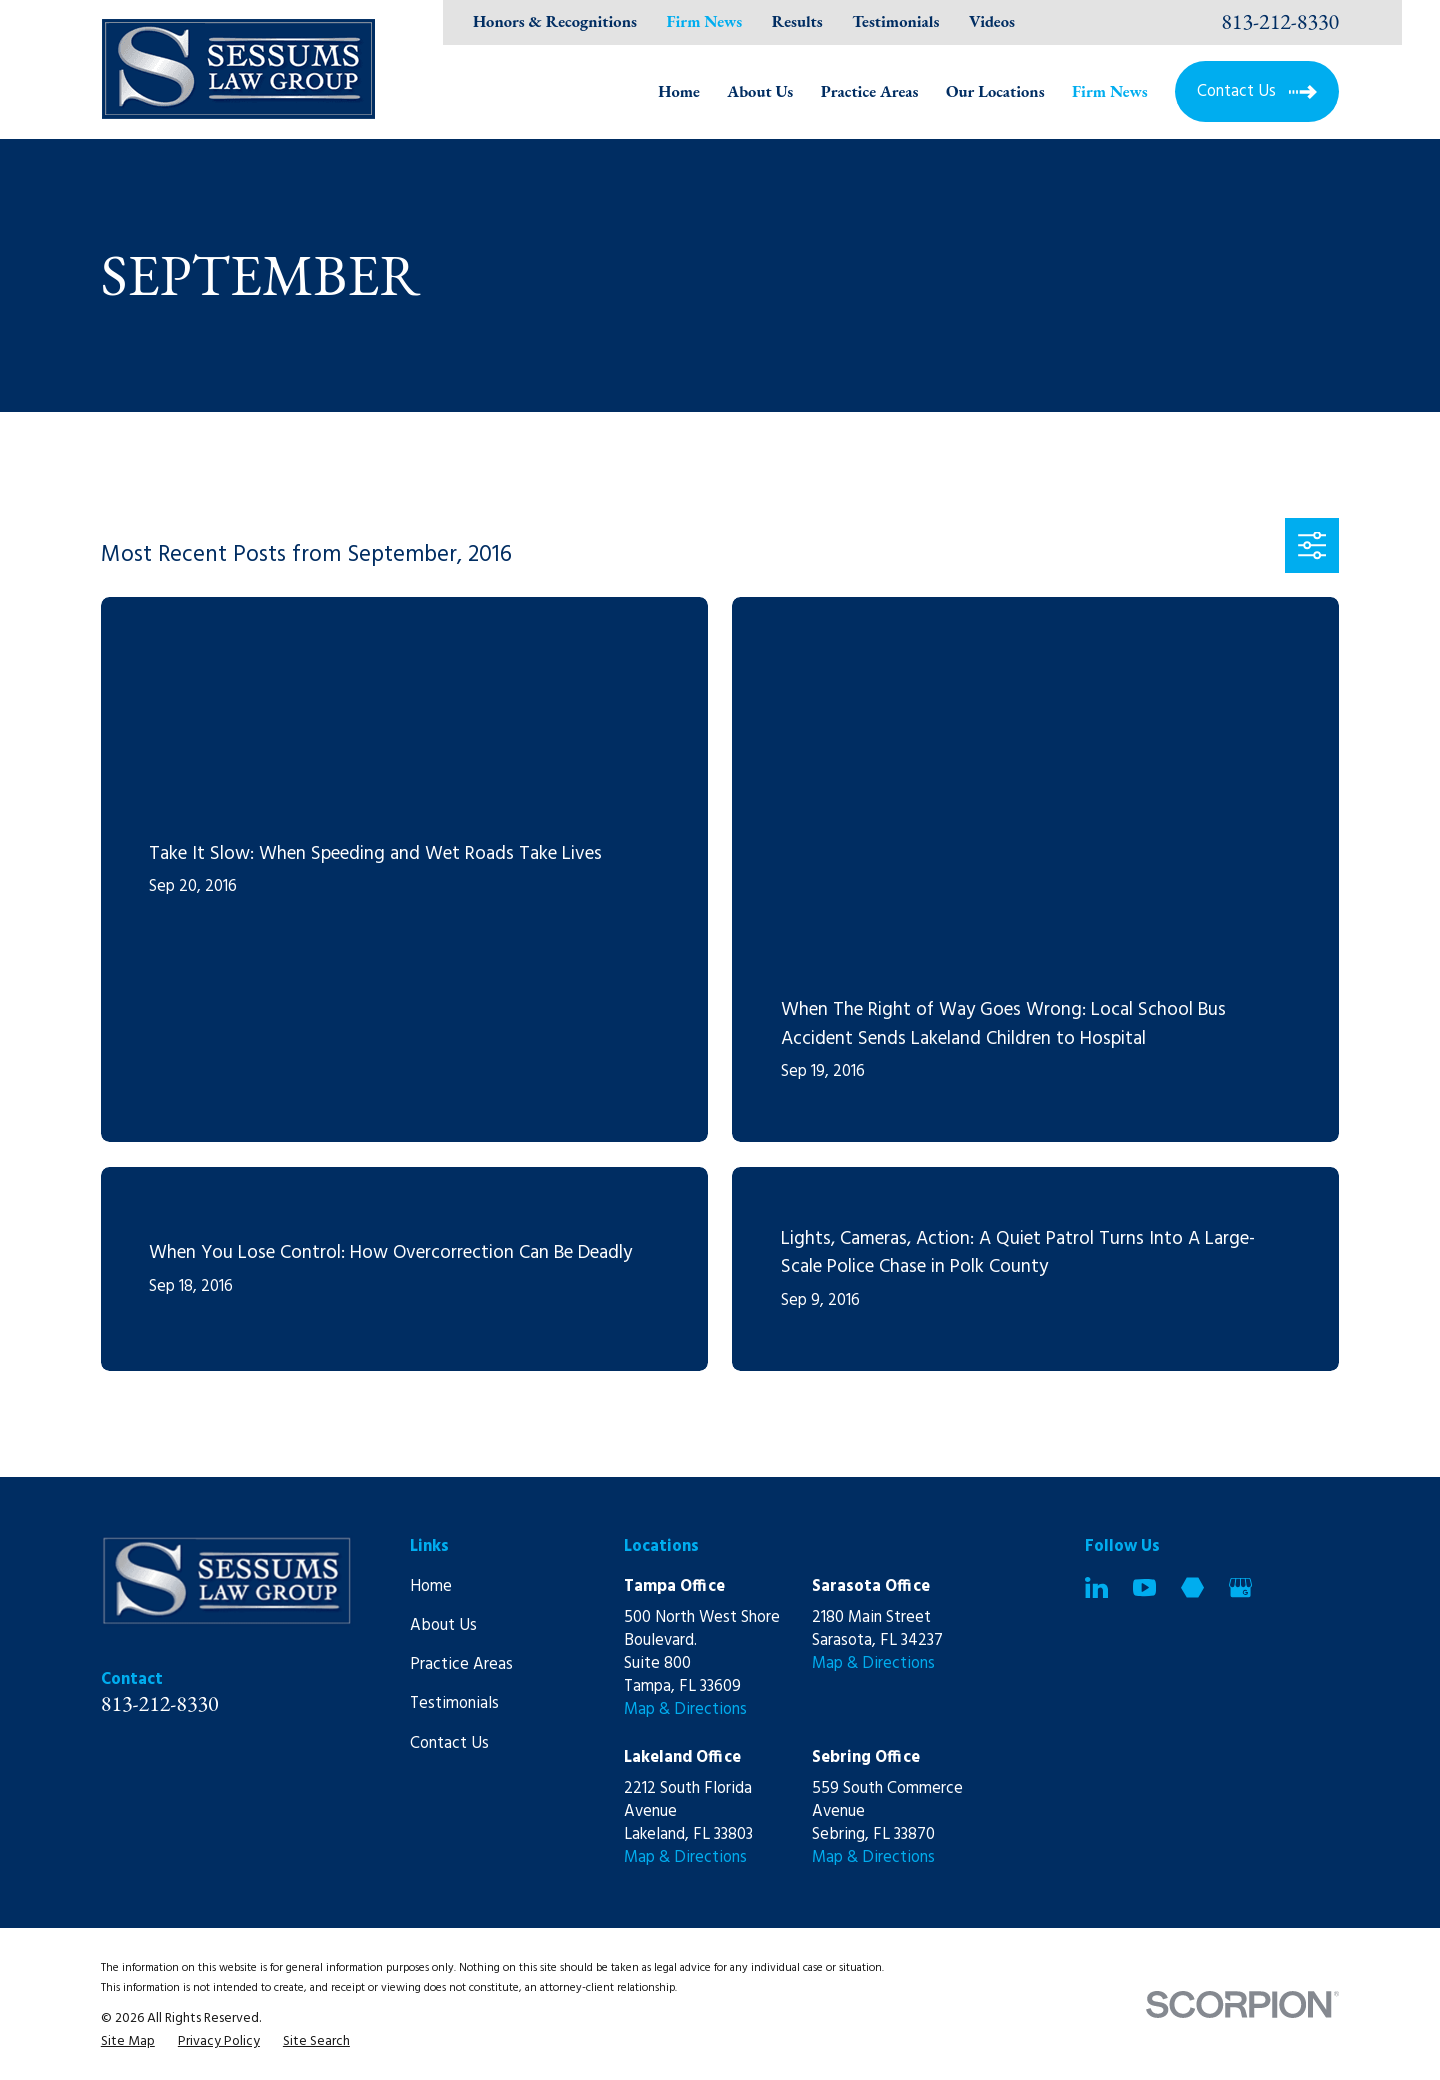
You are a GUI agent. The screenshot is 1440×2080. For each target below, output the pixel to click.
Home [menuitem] (679, 91)
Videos (992, 21)
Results (797, 21)
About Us (443, 1626)
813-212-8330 (1280, 22)
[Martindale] (1192, 1587)
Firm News (705, 21)
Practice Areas (461, 1665)
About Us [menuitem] (760, 91)
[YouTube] (1144, 1587)
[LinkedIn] (1096, 1587)
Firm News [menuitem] (1110, 91)
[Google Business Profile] (1240, 1587)
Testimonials (895, 21)
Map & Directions (685, 1710)
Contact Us (449, 1744)
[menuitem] (128, 2041)
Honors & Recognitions (555, 21)
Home (431, 1587)
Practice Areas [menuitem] (870, 91)
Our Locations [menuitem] (995, 91)
